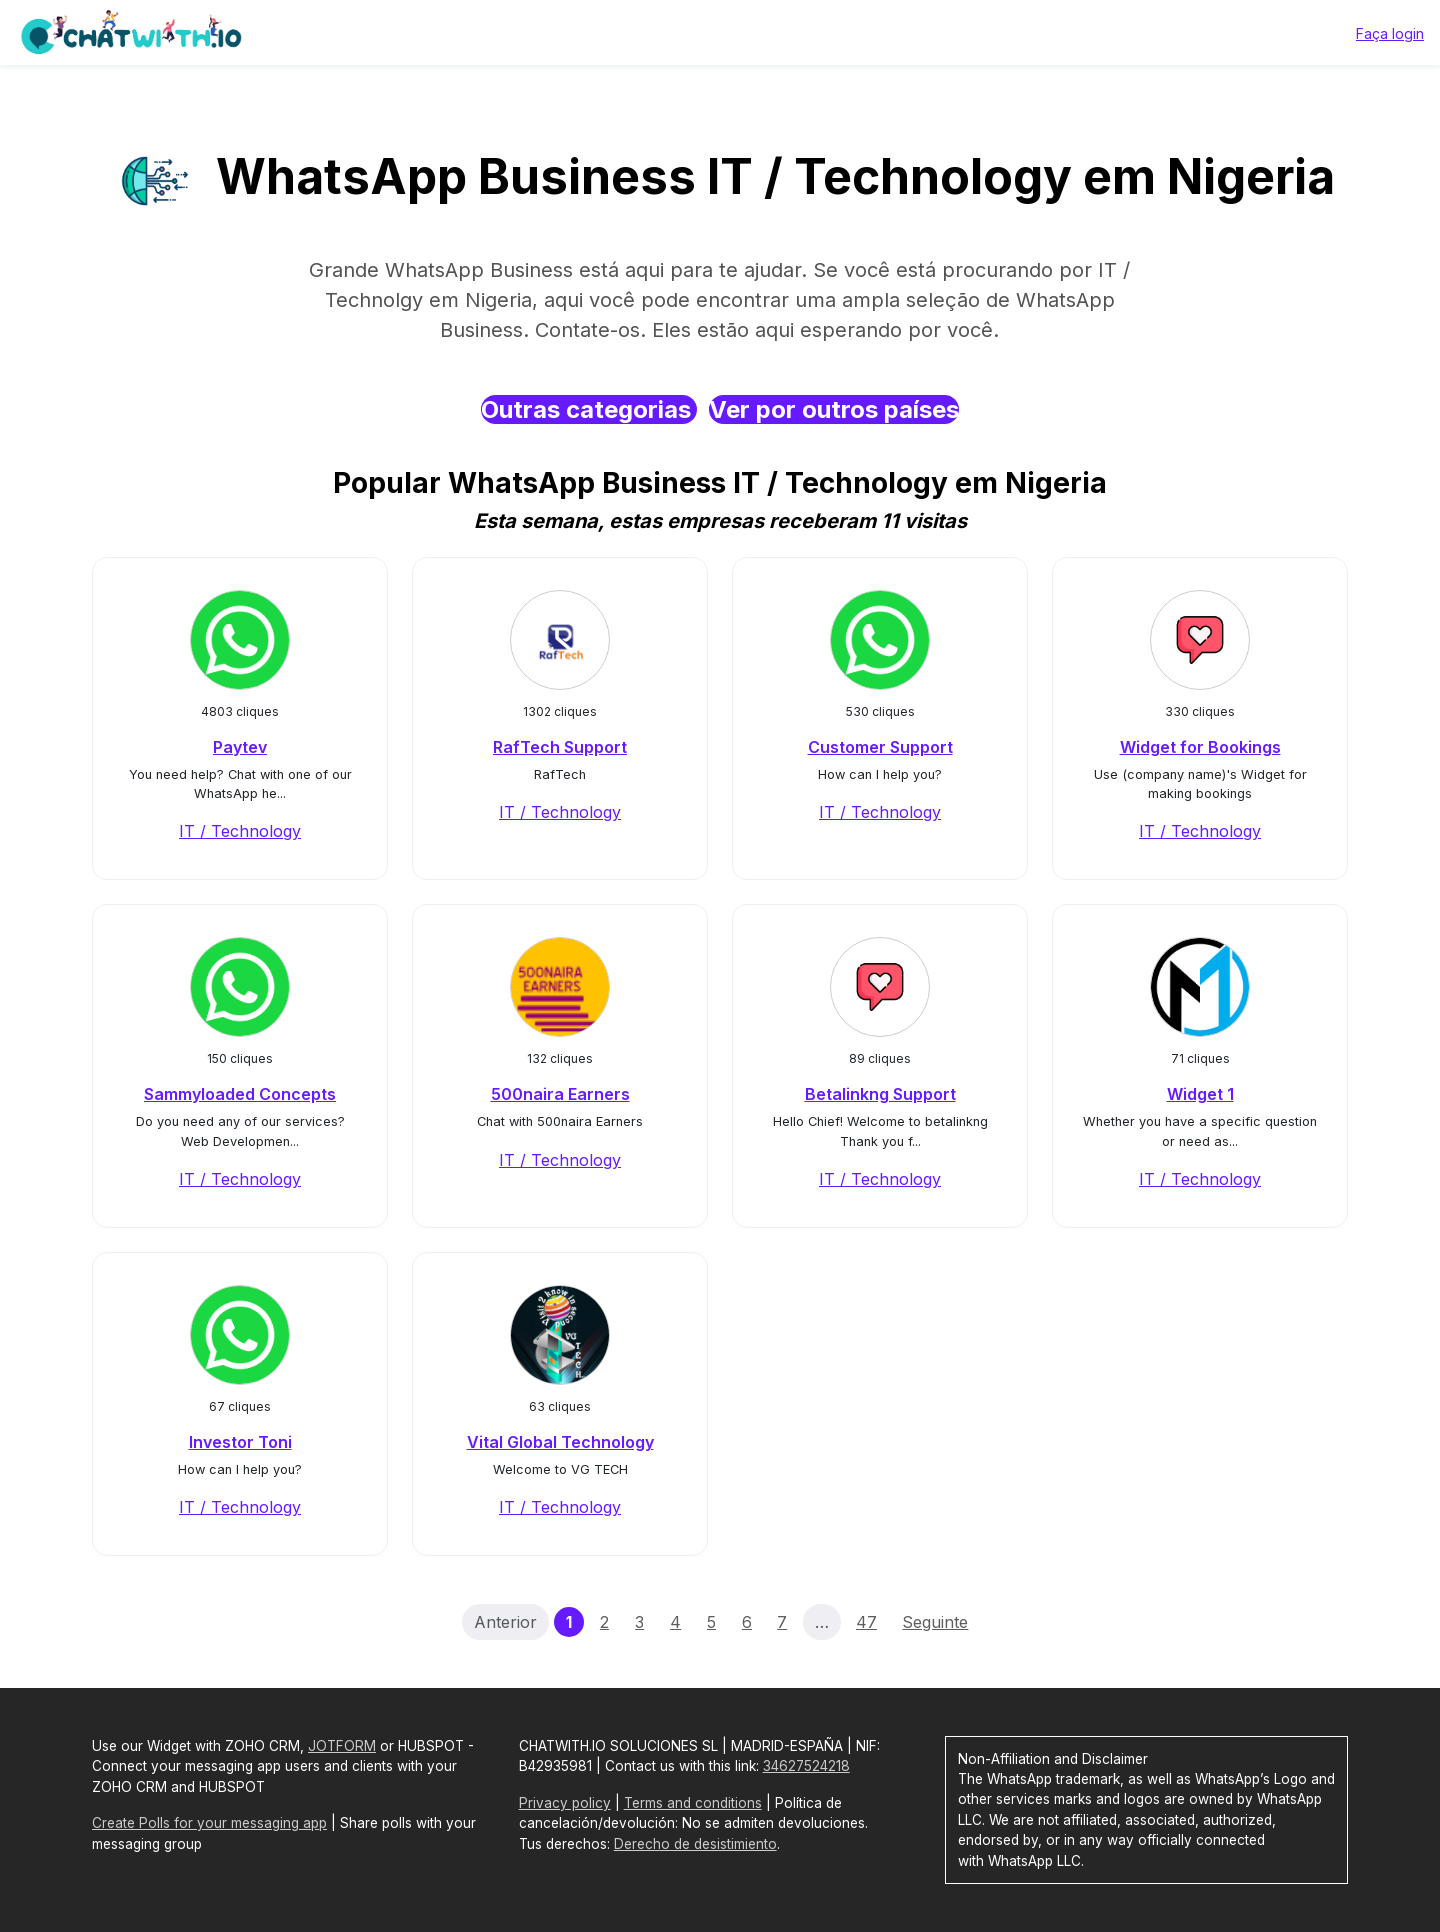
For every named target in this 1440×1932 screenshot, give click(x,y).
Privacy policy (565, 1803)
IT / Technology (240, 831)
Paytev (240, 747)
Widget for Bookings (1200, 747)
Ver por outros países (834, 409)
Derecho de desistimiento (695, 1844)
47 (866, 1622)
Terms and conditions (693, 1803)
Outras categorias (589, 409)
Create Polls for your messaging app (209, 1823)
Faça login (1390, 33)
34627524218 (806, 1766)
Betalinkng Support (880, 1094)
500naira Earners (560, 1094)
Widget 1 (1200, 1094)
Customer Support (880, 747)
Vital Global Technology (560, 1442)
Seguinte (935, 1622)
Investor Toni (240, 1442)
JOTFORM (342, 1746)
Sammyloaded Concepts (240, 1094)
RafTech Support (560, 747)
